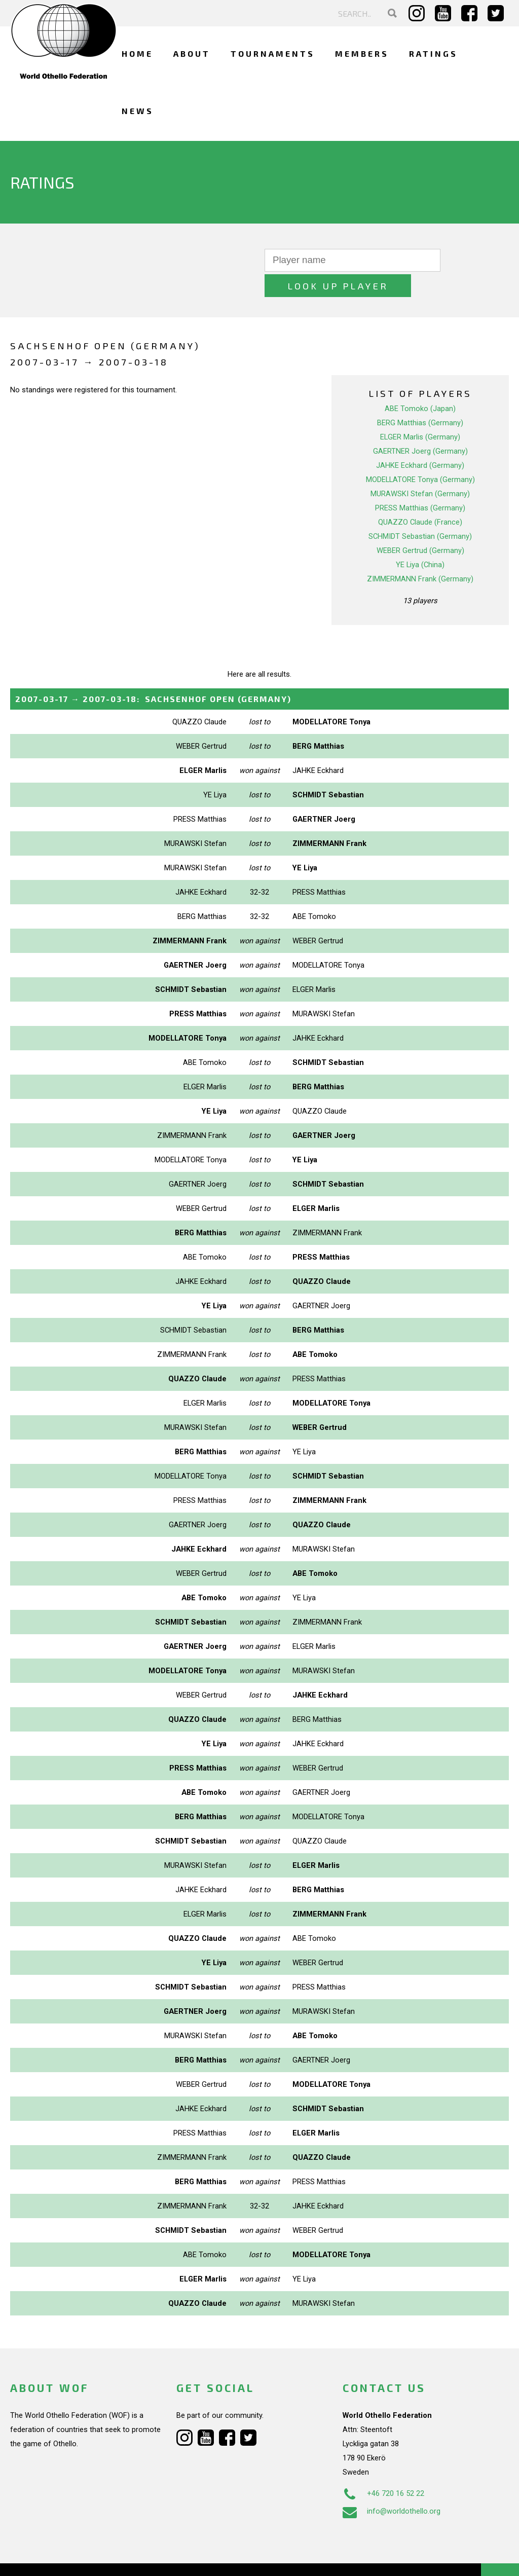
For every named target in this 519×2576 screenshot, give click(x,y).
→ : (153, 673)
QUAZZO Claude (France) (420, 496)
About (191, 53)
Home (137, 53)
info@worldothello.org (391, 2485)
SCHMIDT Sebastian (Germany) (420, 511)
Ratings (433, 53)
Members (362, 53)
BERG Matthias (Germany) (420, 397)
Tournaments (273, 53)
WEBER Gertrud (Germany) (420, 525)
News (138, 111)
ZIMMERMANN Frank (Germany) (420, 553)
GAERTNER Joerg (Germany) (420, 425)
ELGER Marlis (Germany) (420, 411)
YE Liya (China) (420, 539)
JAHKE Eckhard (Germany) (420, 440)
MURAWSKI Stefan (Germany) (420, 468)
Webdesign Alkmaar (73, 2558)
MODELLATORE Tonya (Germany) (420, 454)
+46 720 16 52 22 (383, 2468)
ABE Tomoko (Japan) (420, 383)
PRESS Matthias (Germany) (420, 482)
